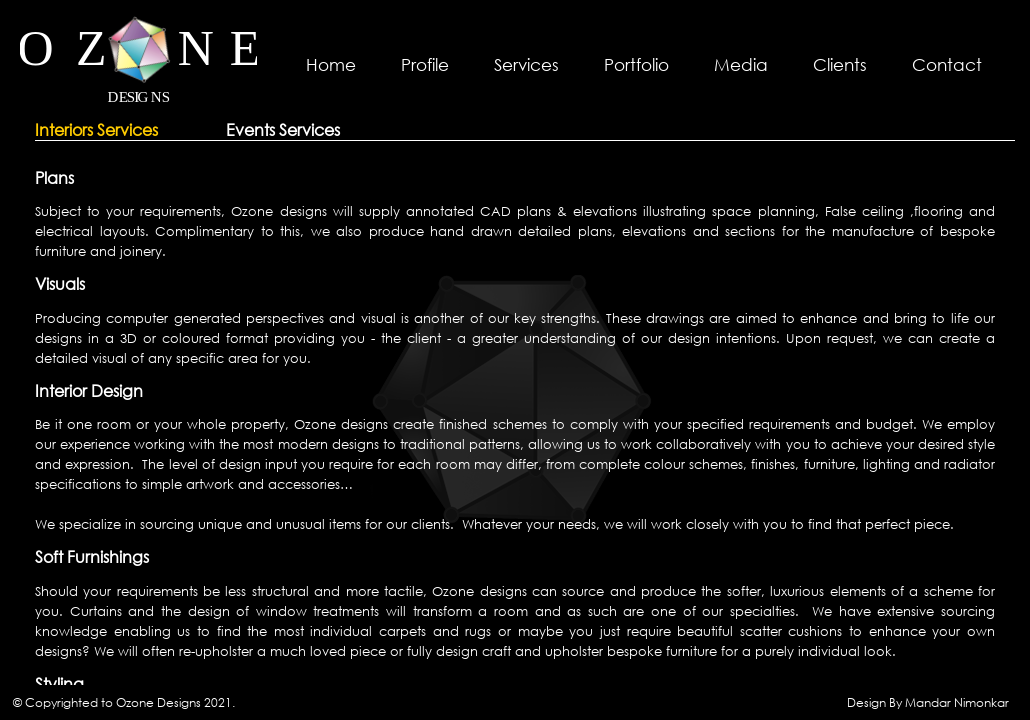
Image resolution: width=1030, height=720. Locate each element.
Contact (947, 64)
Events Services (283, 130)
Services (526, 64)
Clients (840, 64)
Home (331, 64)
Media (741, 64)
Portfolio (636, 64)
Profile (425, 64)
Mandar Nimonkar (957, 702)
